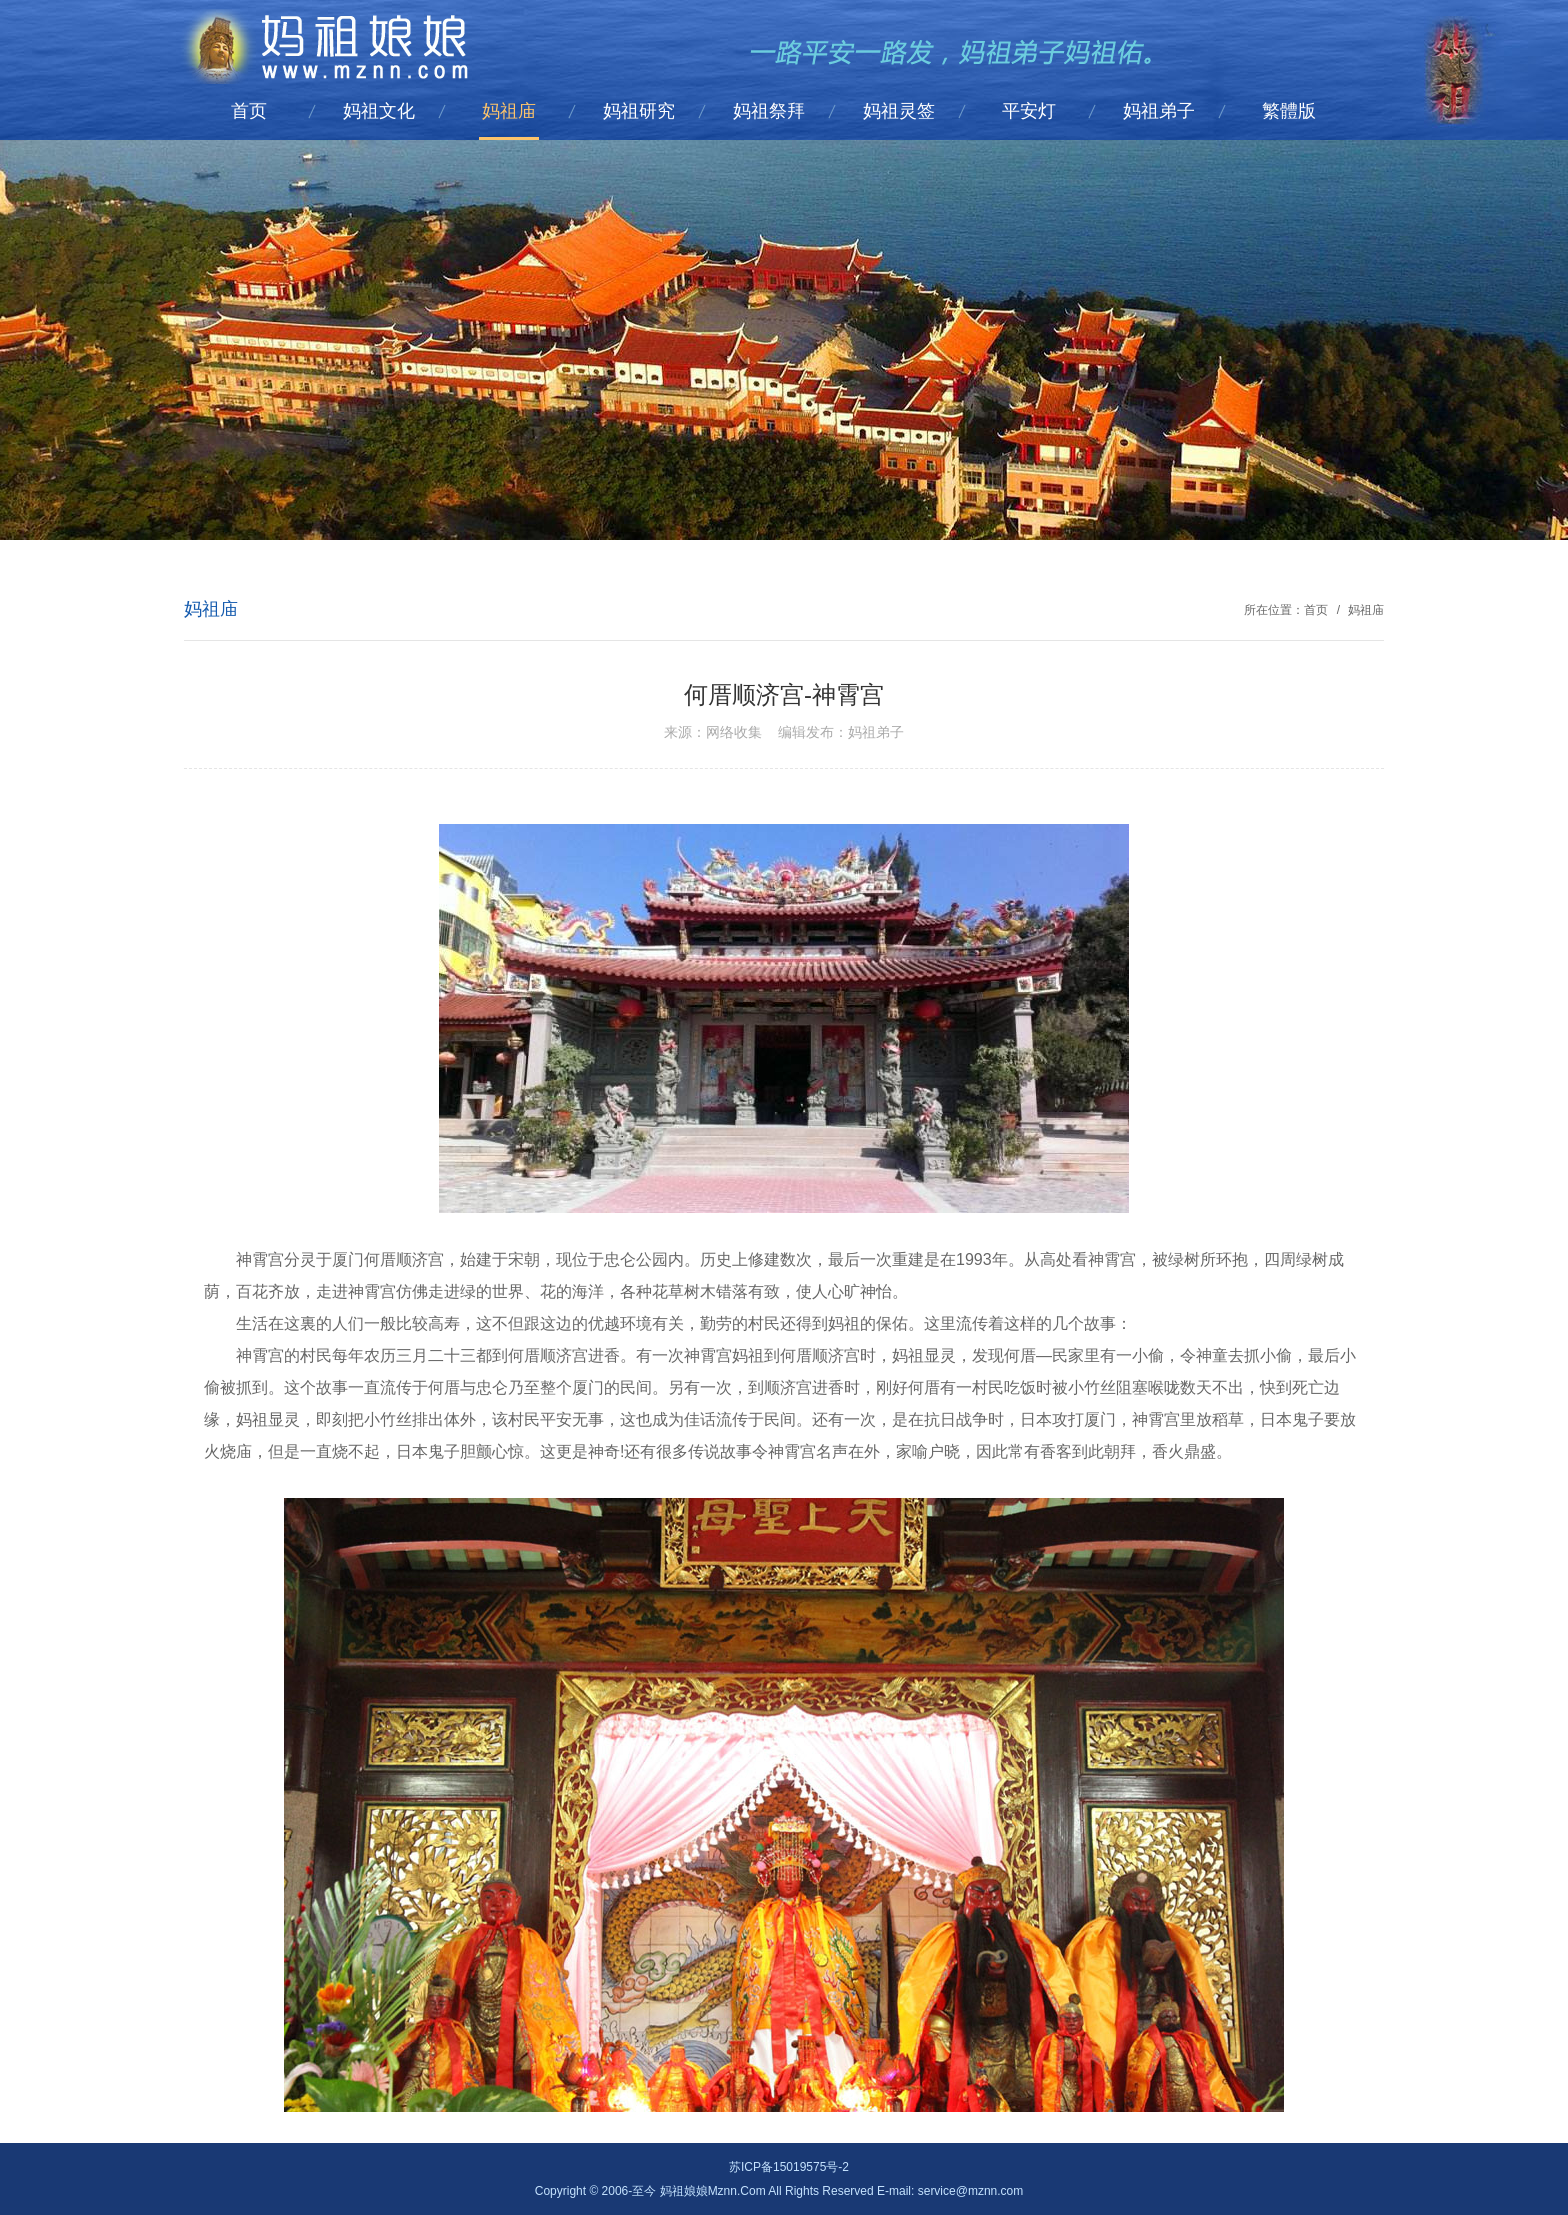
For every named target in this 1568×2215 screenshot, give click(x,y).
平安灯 (1029, 111)
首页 (249, 111)
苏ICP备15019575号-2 (789, 2167)
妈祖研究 (639, 111)
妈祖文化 (379, 111)
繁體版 (1289, 111)
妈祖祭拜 (769, 111)
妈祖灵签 (899, 111)
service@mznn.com (971, 2191)
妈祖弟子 (1159, 111)
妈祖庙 (509, 111)
